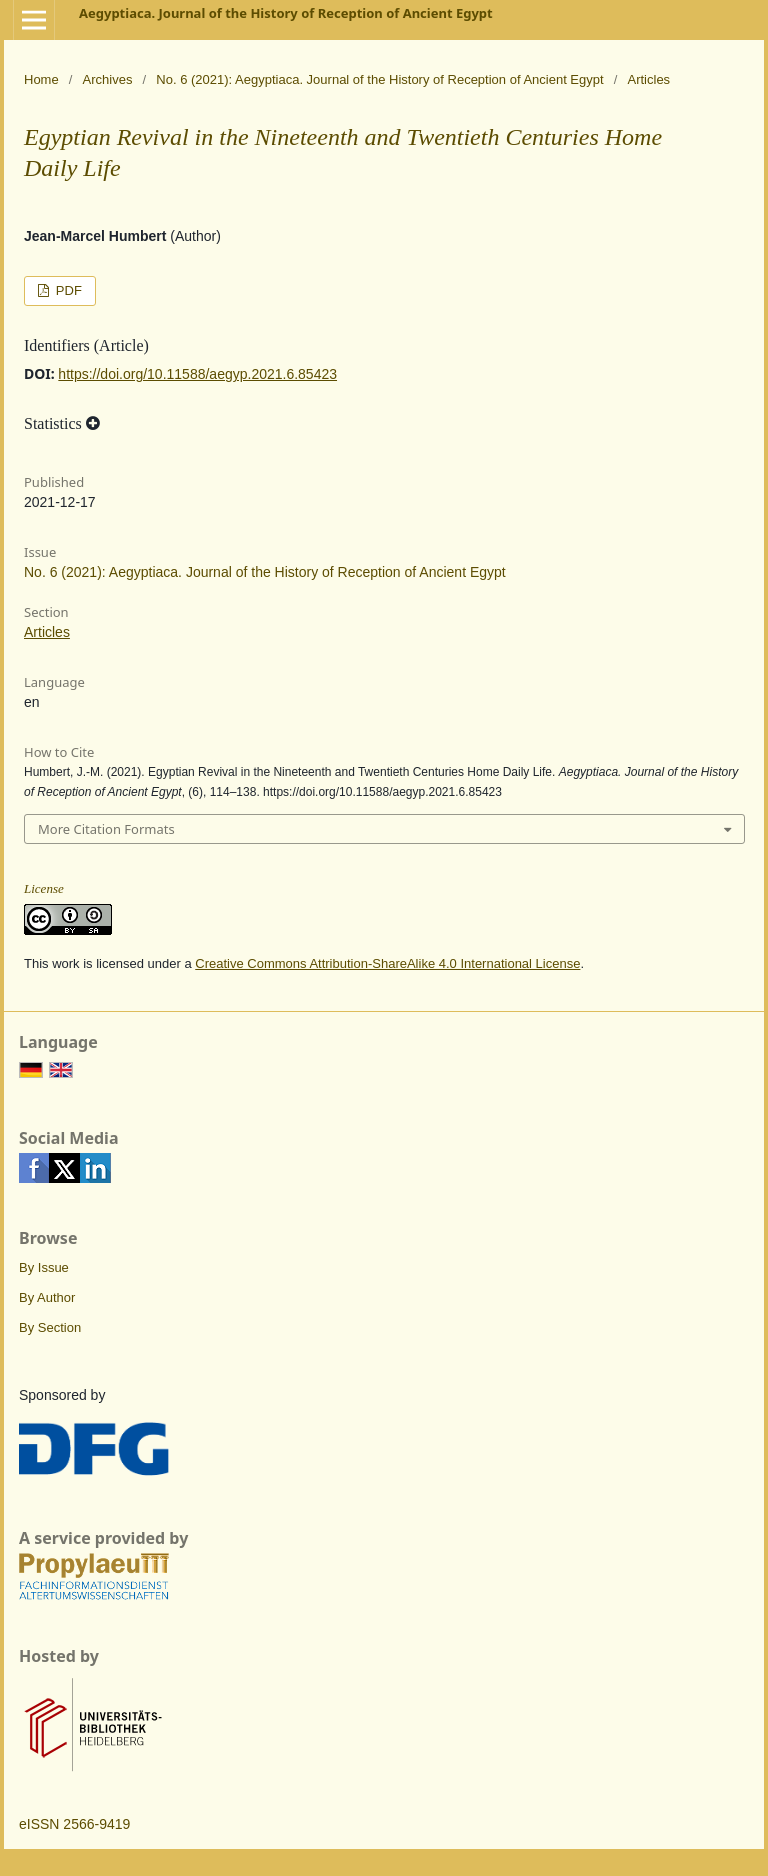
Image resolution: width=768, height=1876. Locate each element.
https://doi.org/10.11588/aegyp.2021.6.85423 (197, 374)
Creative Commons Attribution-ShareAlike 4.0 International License (387, 963)
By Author (47, 1297)
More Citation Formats (106, 829)
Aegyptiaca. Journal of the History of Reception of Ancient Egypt (286, 13)
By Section (50, 1327)
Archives (108, 79)
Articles (47, 632)
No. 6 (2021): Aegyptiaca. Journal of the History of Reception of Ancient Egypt (379, 79)
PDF (67, 290)
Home (41, 79)
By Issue (44, 1267)
